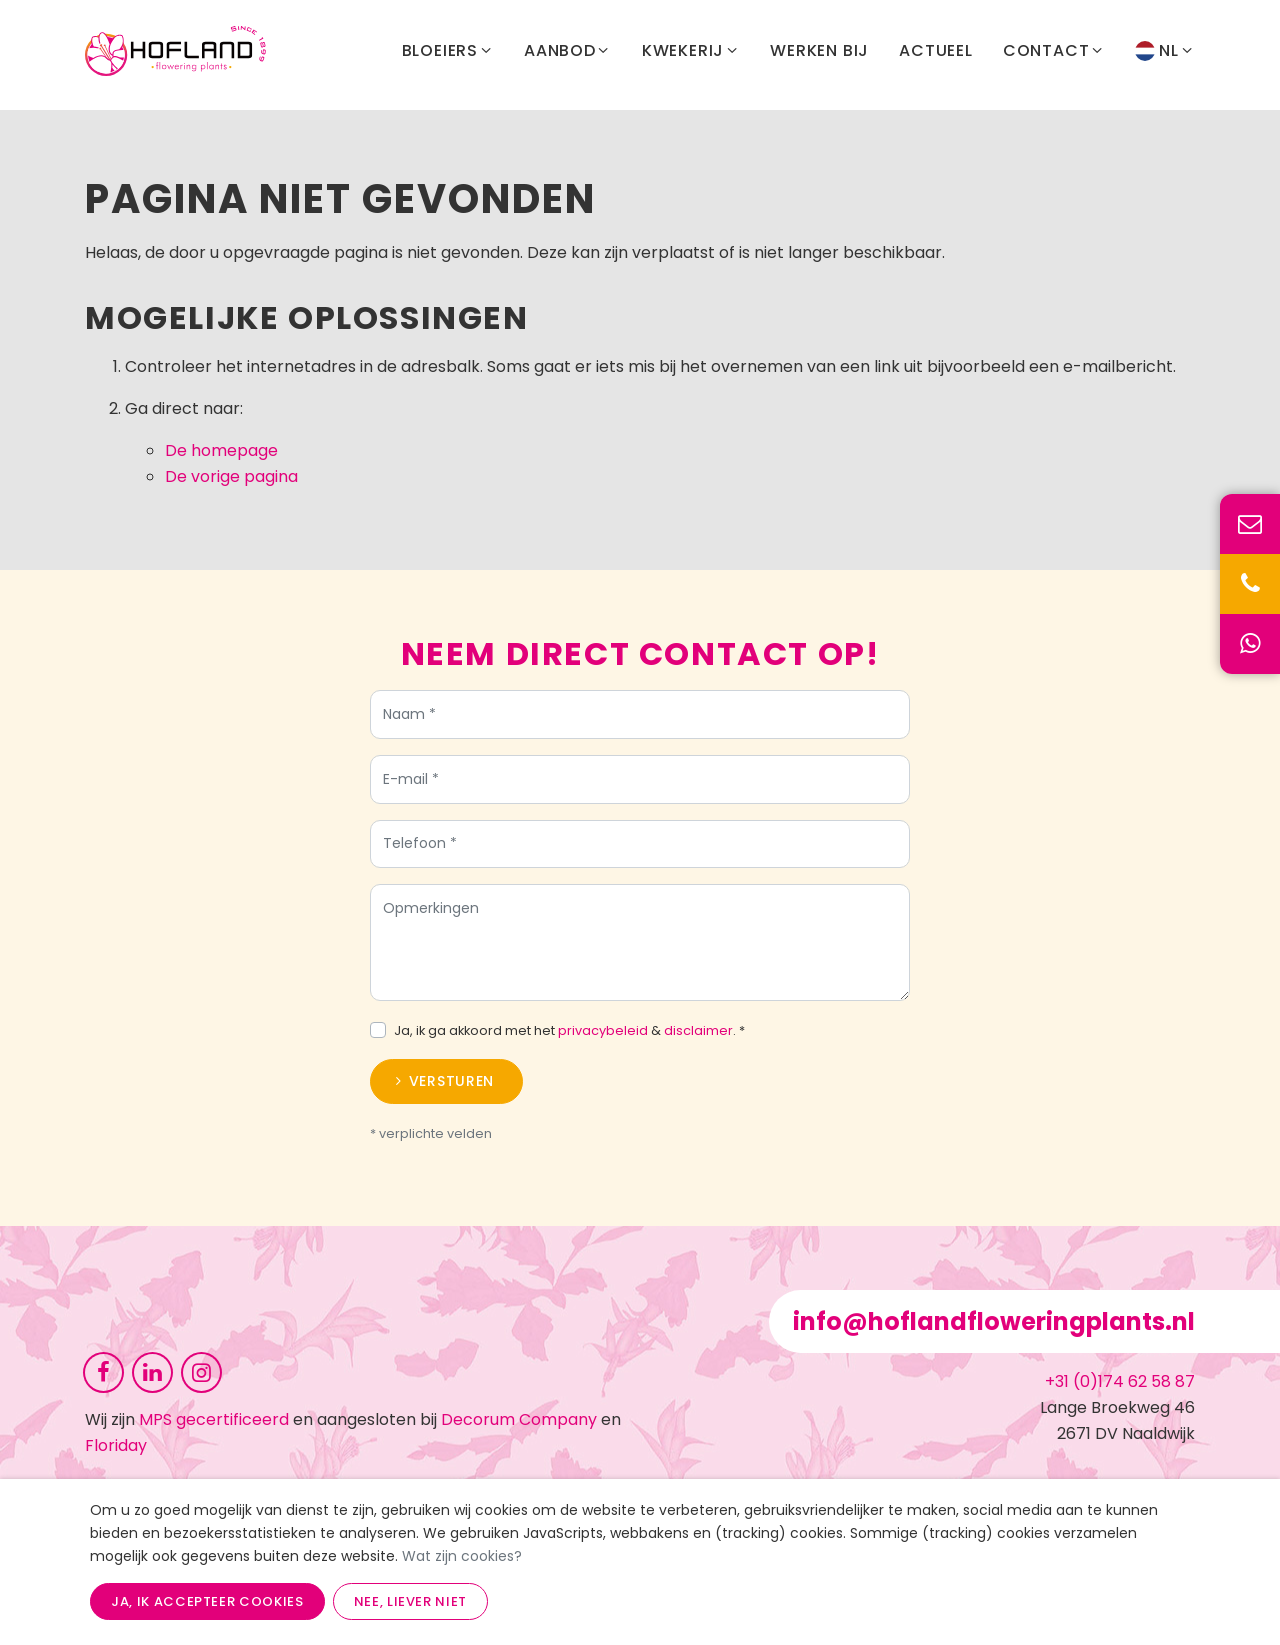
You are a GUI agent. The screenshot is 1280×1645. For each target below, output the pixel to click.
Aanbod (568, 55)
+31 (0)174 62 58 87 (1120, 1381)
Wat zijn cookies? (462, 1556)
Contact (1054, 55)
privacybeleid (603, 1038)
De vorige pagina (231, 476)
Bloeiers (448, 55)
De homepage (221, 450)
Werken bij (819, 54)
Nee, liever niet (410, 1601)
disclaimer (698, 1038)
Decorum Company (519, 1419)
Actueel (936, 54)
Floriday (116, 1445)
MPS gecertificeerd (214, 1419)
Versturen (451, 1089)
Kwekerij (691, 55)
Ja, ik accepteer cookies (207, 1601)
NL (1165, 55)
